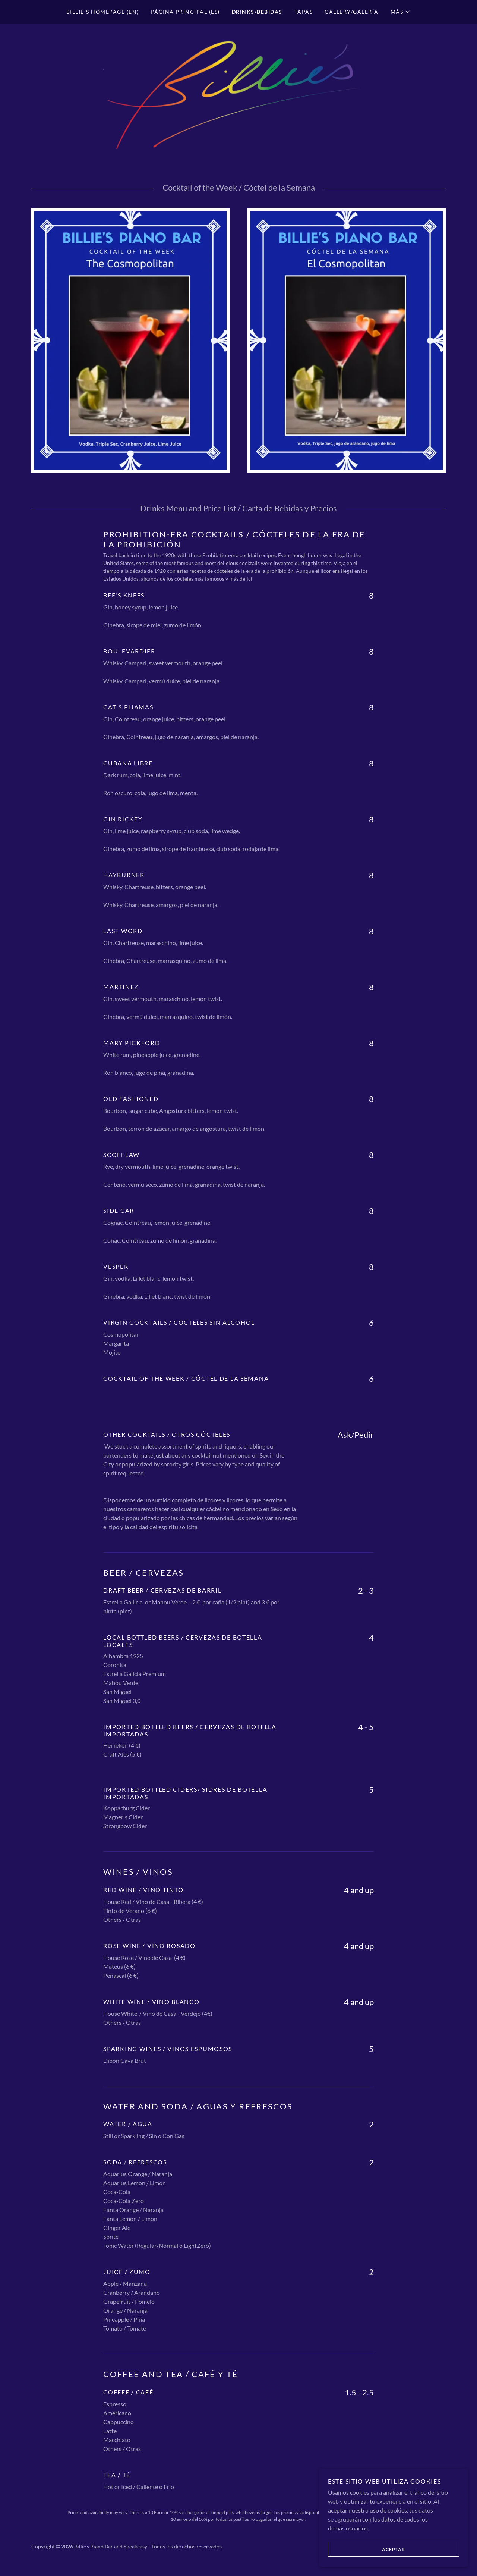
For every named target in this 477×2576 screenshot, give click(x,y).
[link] (238, 94)
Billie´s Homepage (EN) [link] (102, 12)
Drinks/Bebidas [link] (257, 12)
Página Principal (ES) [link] (185, 12)
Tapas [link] (303, 12)
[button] (401, 11)
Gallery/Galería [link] (351, 12)
